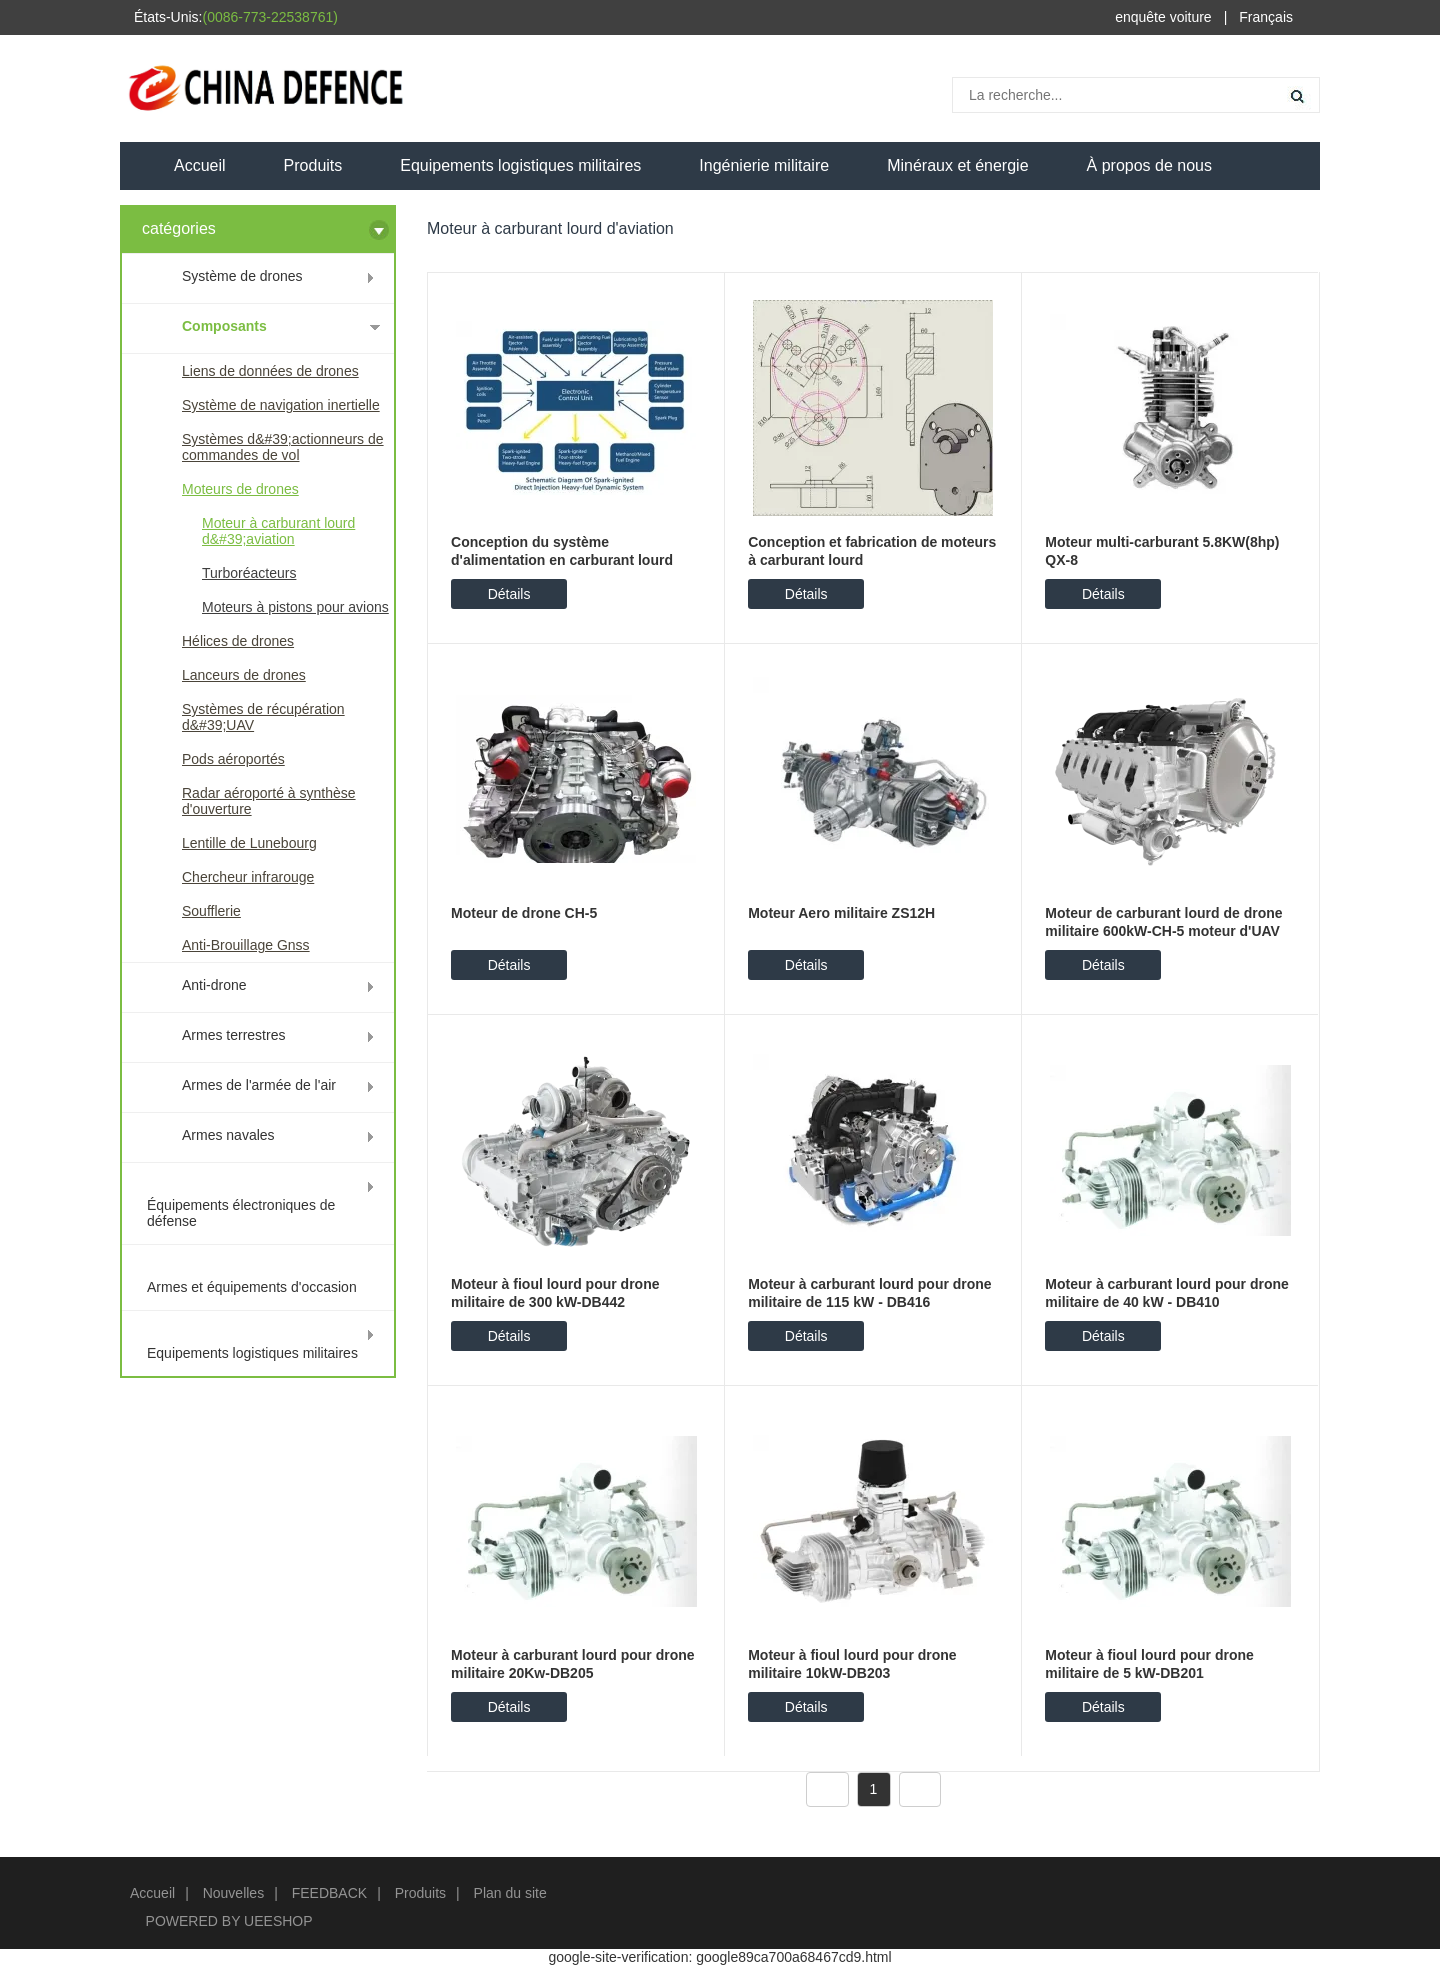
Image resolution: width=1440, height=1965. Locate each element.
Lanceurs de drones (244, 675)
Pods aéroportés (233, 759)
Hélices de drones (238, 641)
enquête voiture (1163, 17)
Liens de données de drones (270, 371)
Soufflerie (211, 911)
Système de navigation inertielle (281, 405)
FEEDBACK (329, 1893)
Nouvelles (233, 1893)
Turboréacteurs (249, 573)
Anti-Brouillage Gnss (246, 945)
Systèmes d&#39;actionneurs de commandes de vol (283, 447)
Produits (313, 165)
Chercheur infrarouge (248, 877)
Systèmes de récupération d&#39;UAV (263, 717)
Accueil (200, 165)
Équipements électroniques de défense (241, 1213)
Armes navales (228, 1135)
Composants (224, 326)
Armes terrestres (233, 1035)
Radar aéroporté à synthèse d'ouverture (269, 801)
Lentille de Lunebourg (249, 843)
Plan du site (510, 1893)
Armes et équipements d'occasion (252, 1287)
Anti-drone (214, 985)
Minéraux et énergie (957, 165)
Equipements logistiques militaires (520, 165)
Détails (509, 594)
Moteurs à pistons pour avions (295, 607)
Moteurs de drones (240, 489)
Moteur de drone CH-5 (524, 913)
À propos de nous (1149, 165)
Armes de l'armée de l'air (259, 1085)
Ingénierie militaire (764, 165)
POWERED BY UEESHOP (229, 1921)
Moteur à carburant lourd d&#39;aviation (278, 531)
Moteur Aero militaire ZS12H (841, 913)
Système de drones (242, 276)
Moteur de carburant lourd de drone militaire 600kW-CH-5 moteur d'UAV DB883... (1163, 931)
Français (1266, 17)
